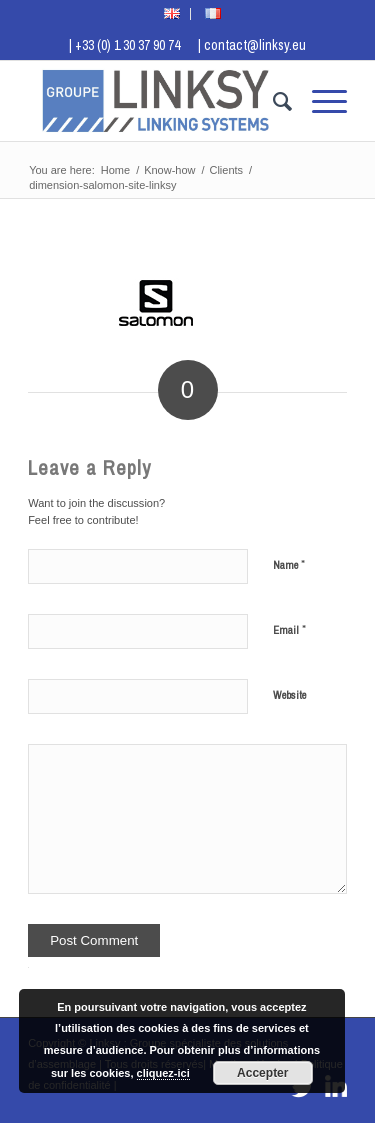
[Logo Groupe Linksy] (155, 101)
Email (289, 629)
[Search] (272, 101)
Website (289, 695)
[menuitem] (172, 14)
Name (289, 564)
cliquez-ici (163, 1073)
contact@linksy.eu (255, 45)
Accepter (262, 1073)
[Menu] (319, 101)
